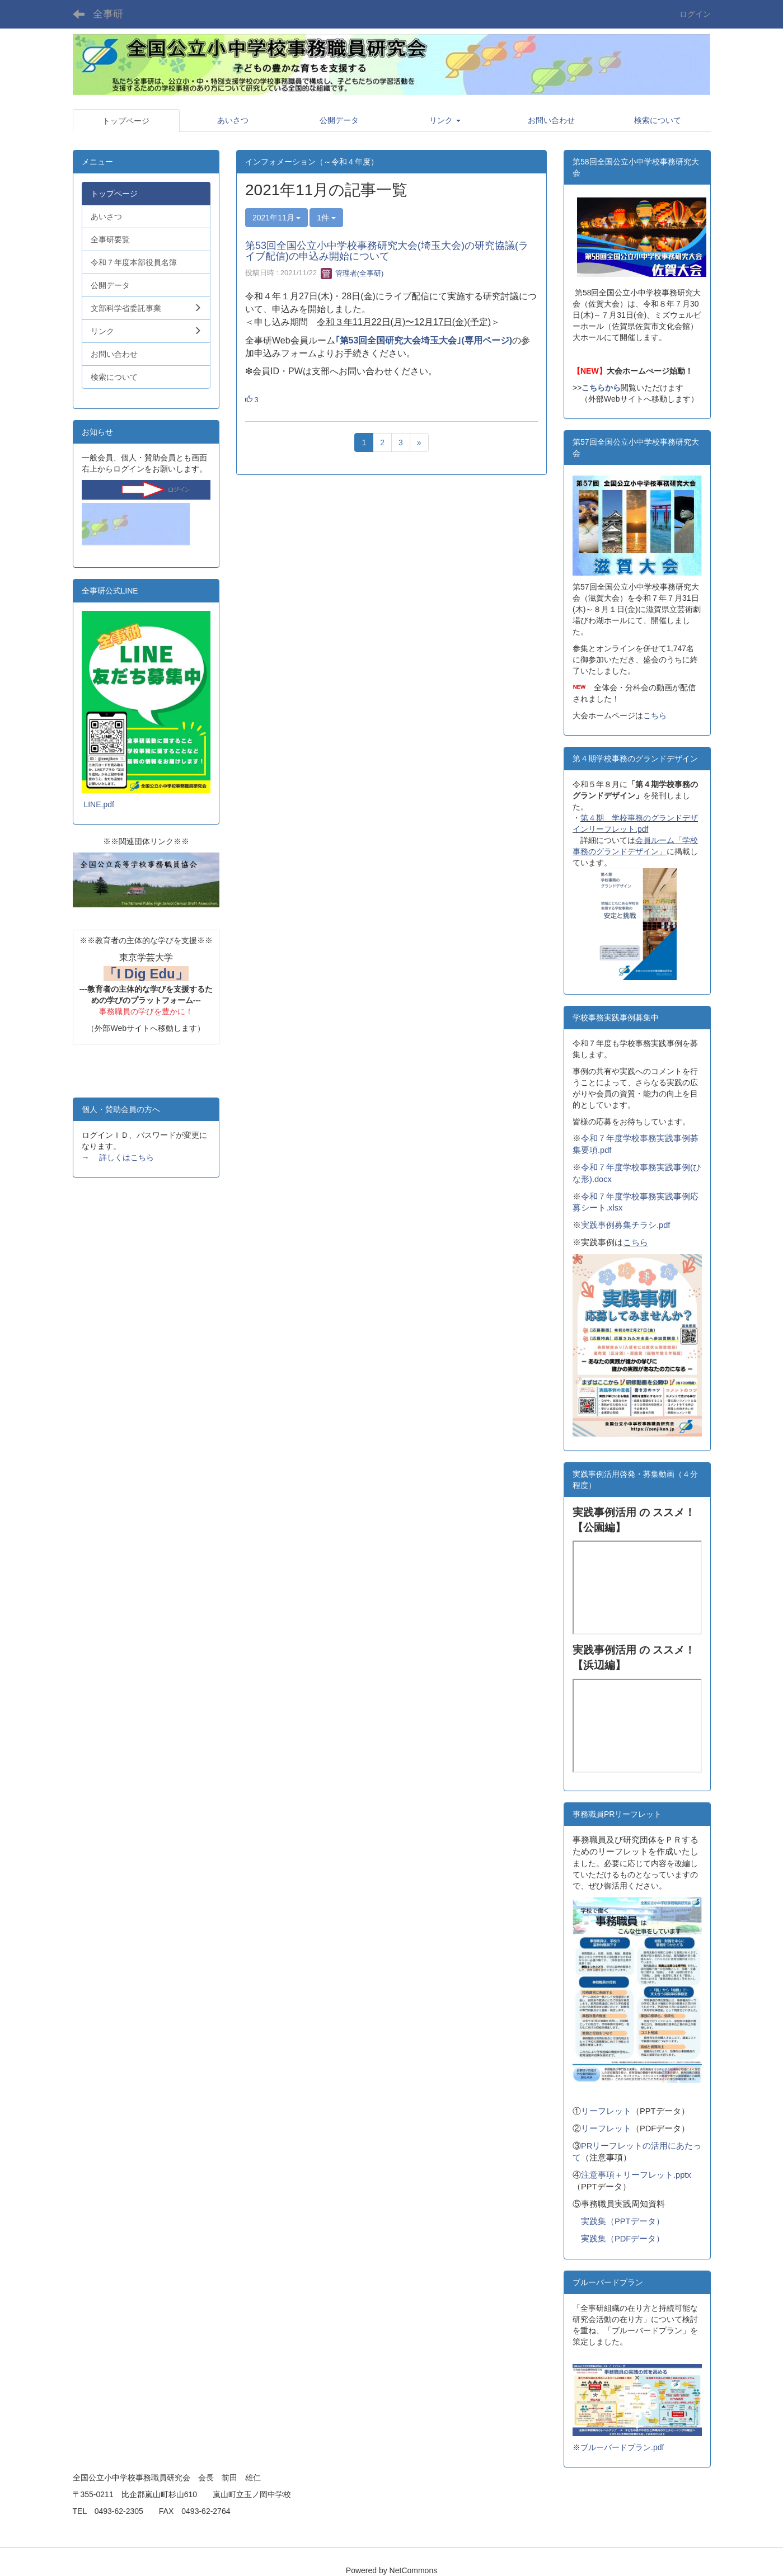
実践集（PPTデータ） (622, 2221)
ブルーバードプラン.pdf (622, 2447)
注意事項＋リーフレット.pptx (636, 2174)
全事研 (108, 14)
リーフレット (606, 2111)
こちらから (601, 387)
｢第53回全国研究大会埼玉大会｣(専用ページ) (423, 340)
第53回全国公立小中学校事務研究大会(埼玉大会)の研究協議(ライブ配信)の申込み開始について (386, 251)
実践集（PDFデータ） (622, 2238)
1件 (326, 217)
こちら (655, 715)
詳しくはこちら (126, 1157)
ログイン (695, 14)
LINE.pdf (98, 804)
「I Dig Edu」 (146, 973)
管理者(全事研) (352, 273)
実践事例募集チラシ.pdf (625, 1225)
